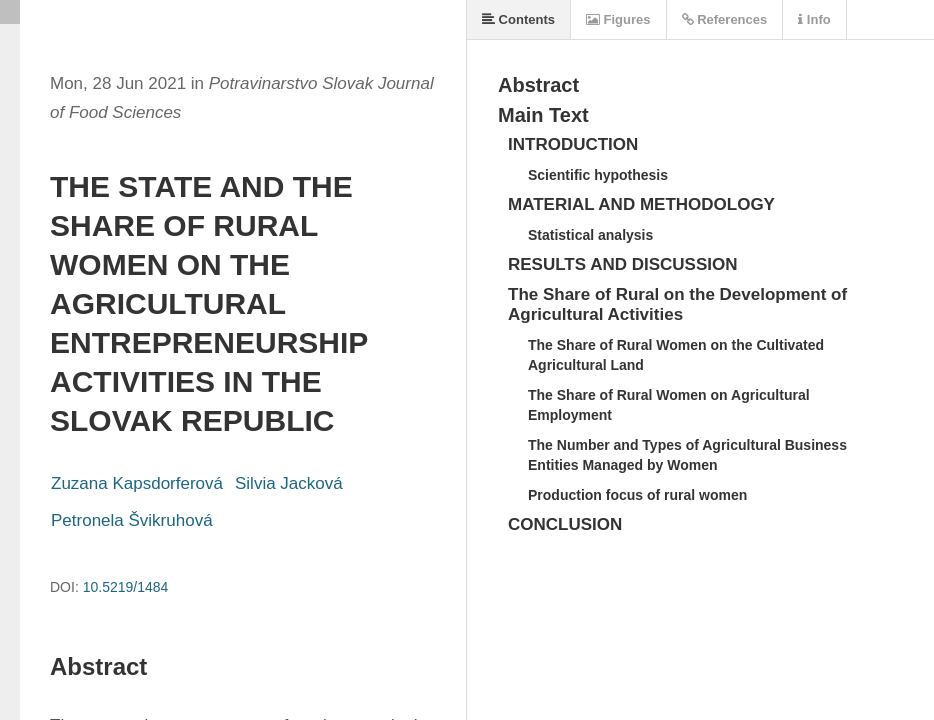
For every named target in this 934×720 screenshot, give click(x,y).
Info (814, 19)
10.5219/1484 (126, 587)
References (725, 19)
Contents (518, 19)
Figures (618, 19)
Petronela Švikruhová (132, 520)
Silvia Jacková (289, 483)
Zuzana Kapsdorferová (137, 483)
